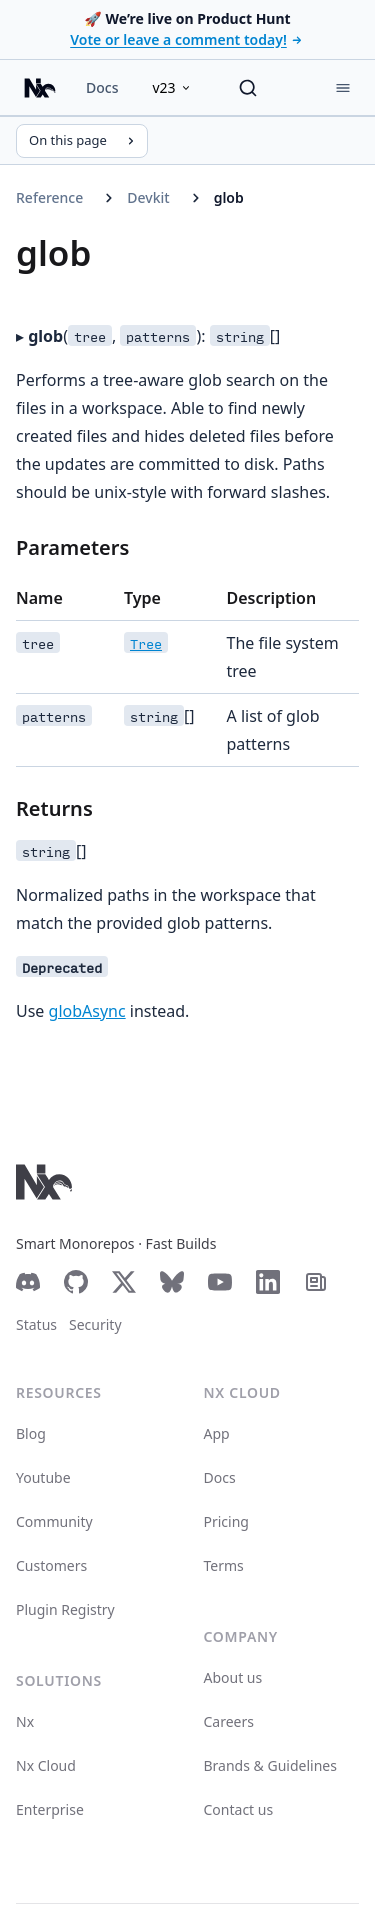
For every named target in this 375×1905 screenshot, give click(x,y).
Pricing (226, 1521)
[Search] (248, 88)
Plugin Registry (65, 1609)
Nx (25, 1721)
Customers (51, 1565)
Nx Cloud (46, 1765)
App (217, 1433)
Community (54, 1521)
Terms (224, 1565)
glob (229, 197)
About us (233, 1677)
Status (36, 1324)
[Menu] (343, 88)
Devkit (148, 197)
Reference (49, 197)
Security (95, 1324)
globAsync (87, 1011)
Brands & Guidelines (270, 1765)
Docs (102, 87)
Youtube (43, 1477)
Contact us (239, 1809)
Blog (31, 1433)
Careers (229, 1721)
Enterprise (50, 1809)
